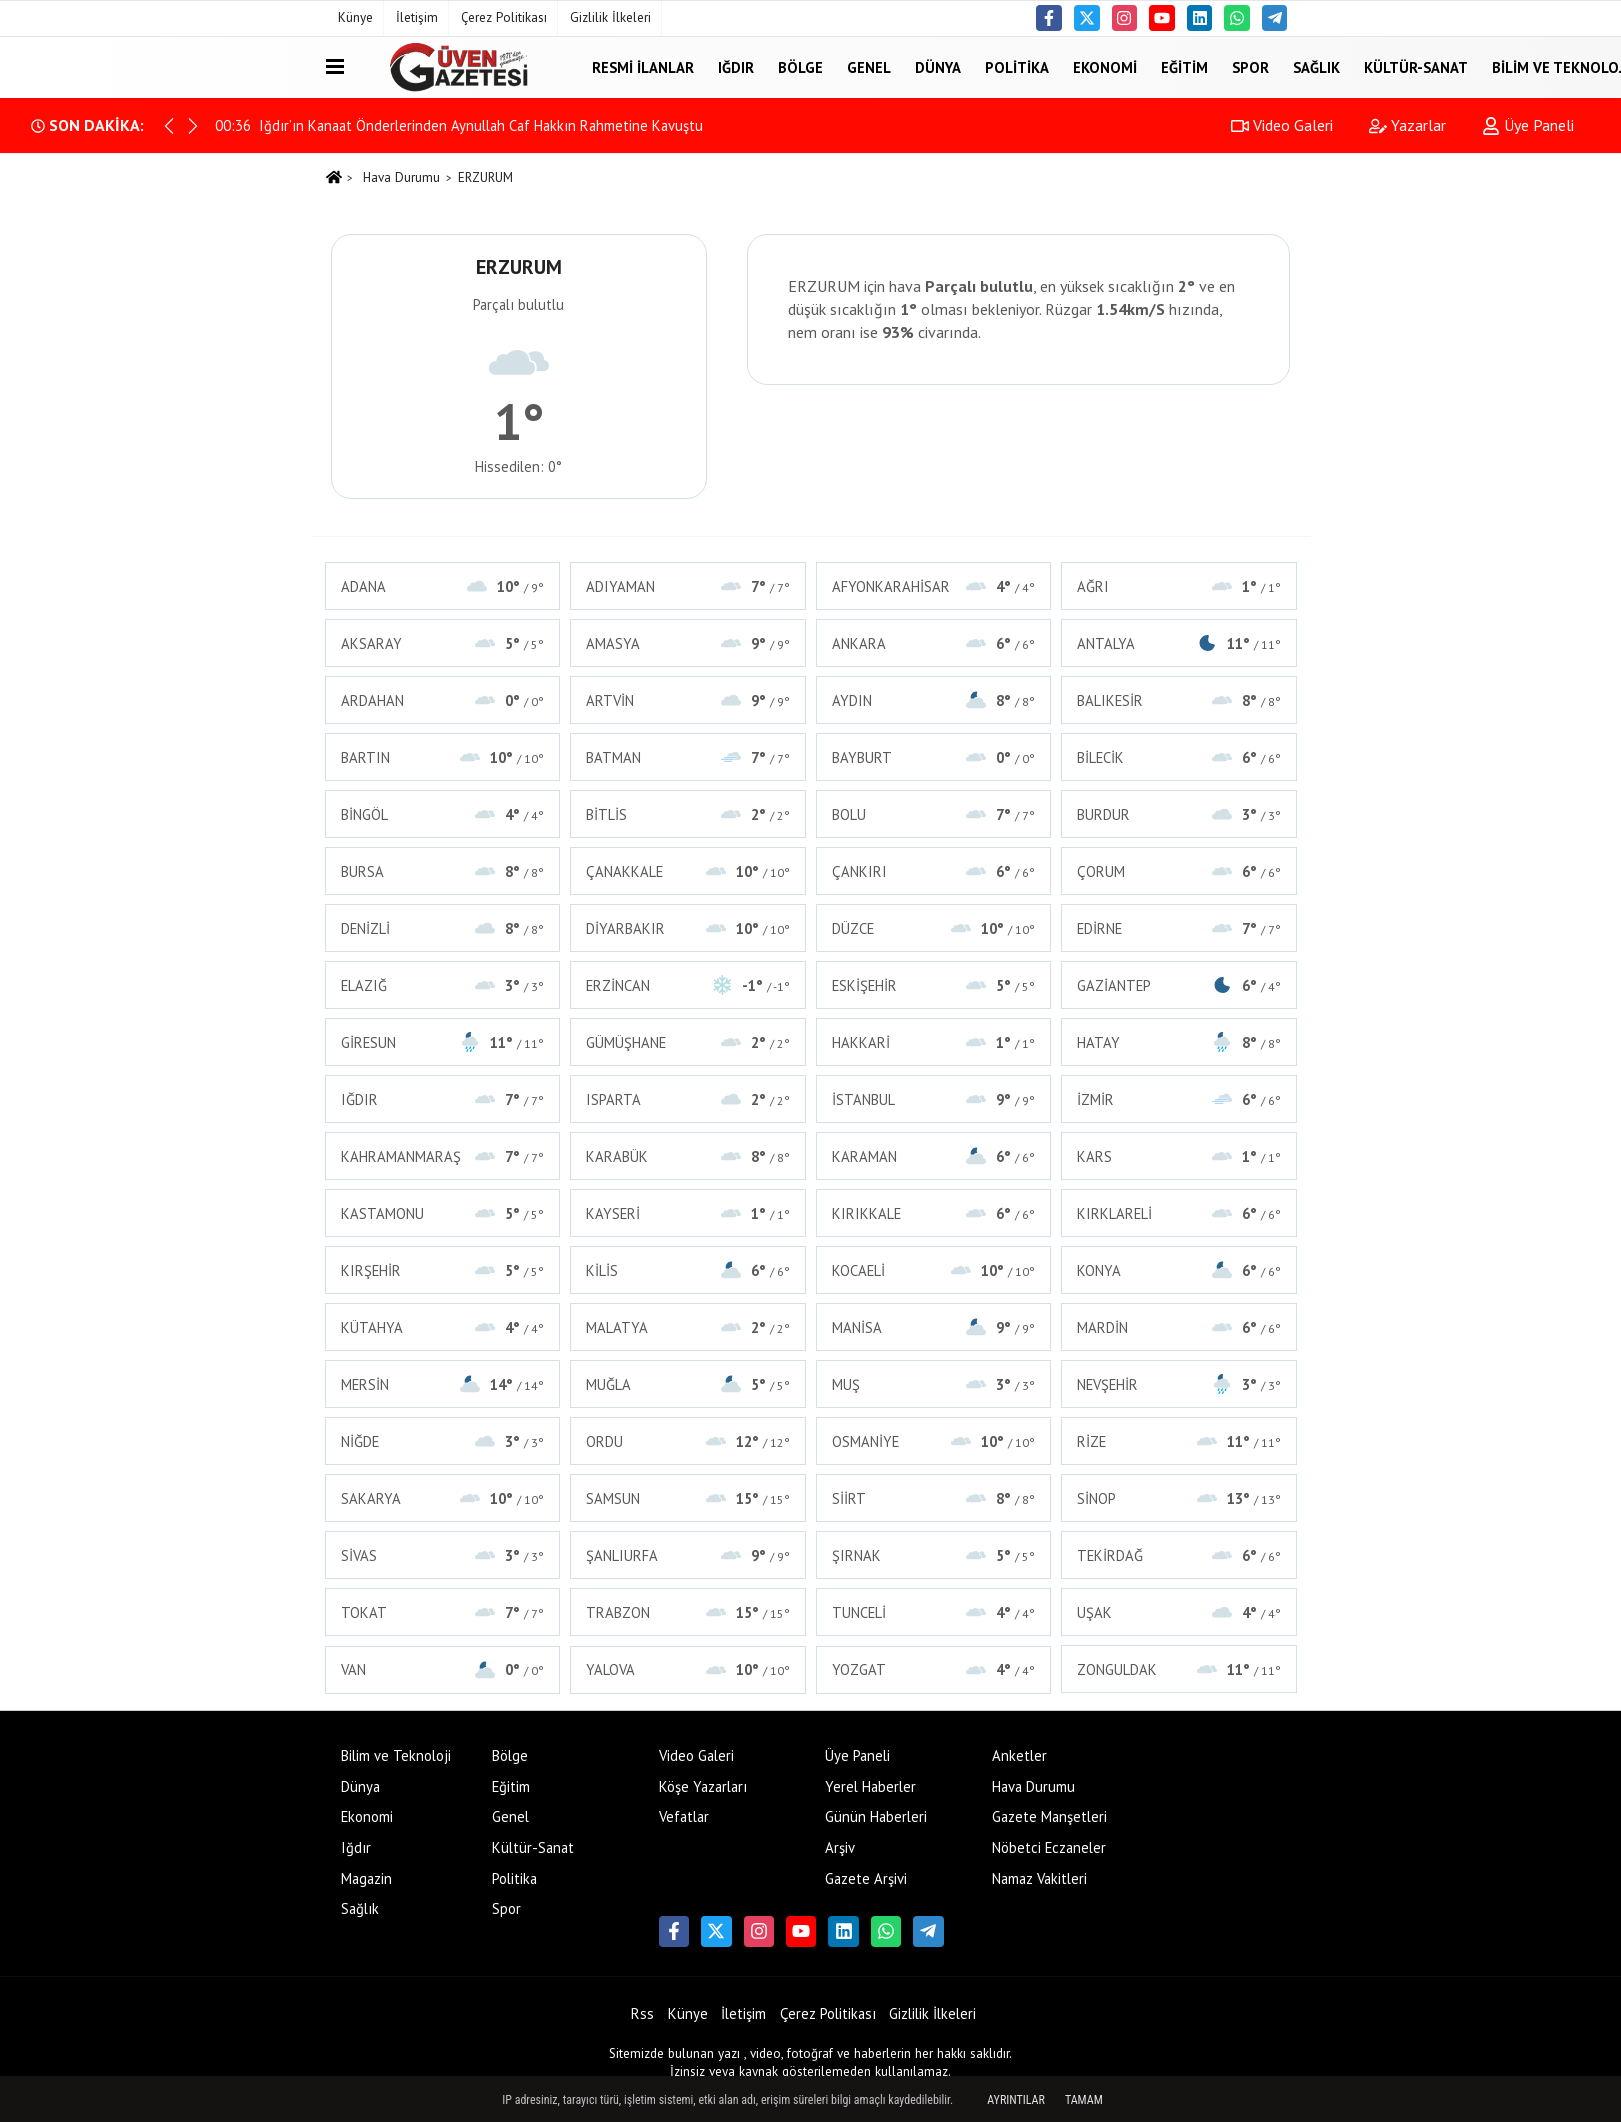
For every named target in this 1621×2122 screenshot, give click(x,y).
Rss (642, 2013)
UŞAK (1179, 1612)
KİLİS (688, 1270)
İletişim (417, 17)
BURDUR (1179, 814)
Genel (869, 66)
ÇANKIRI (934, 871)
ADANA (443, 586)
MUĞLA (688, 1384)
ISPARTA (688, 1099)
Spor (1250, 66)
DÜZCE (934, 928)
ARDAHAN (443, 700)
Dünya (938, 66)
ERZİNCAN (688, 985)
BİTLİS (688, 814)
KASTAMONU (443, 1213)
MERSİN (443, 1384)
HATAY (1179, 1042)
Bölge (800, 66)
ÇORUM (1179, 871)
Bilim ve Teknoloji (396, 1755)
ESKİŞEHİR (934, 985)
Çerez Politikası (504, 17)
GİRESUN (443, 1042)
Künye (355, 17)
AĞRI (1179, 586)
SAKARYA (443, 1498)
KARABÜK (688, 1156)
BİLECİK (1179, 757)
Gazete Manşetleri (1049, 1816)
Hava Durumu (401, 177)
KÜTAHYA (443, 1327)
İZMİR (1179, 1099)
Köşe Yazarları (703, 1786)
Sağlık (1316, 66)
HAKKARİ (934, 1042)
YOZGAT (934, 1669)
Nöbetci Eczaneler (1049, 1847)
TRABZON (688, 1612)
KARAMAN (934, 1156)
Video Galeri (1282, 125)
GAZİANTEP (1179, 985)
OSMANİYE (934, 1441)
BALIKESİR (1179, 700)
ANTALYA (1179, 643)
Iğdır (736, 66)
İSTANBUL (934, 1099)
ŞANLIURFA (688, 1555)
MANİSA (934, 1327)
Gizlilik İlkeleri (610, 17)
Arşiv (840, 1847)
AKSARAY (443, 643)
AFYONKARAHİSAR (934, 586)
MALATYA (688, 1327)
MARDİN (1179, 1327)
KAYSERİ (688, 1213)
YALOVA (688, 1669)
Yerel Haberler (870, 1786)
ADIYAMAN (688, 586)
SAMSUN (688, 1498)
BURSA (443, 871)
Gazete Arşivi (866, 1878)
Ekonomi (1105, 66)
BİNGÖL (443, 814)
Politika (1017, 66)
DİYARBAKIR (688, 928)
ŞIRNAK (934, 1555)
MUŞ (934, 1384)
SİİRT (934, 1498)
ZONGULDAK (1179, 1669)
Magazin (366, 1878)
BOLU (934, 814)
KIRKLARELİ (1179, 1213)
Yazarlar (1407, 125)
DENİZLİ (443, 928)
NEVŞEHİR (1179, 1384)
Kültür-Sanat (1416, 66)
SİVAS (443, 1555)
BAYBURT (934, 757)
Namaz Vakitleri (1039, 1878)
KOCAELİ (934, 1270)
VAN (443, 1669)
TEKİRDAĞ (1179, 1555)
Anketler (1019, 1755)
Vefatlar (684, 1816)
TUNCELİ (934, 1612)
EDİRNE (1179, 928)
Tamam (1084, 2100)
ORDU (688, 1441)
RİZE (1179, 1441)
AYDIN (934, 700)
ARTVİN (688, 700)
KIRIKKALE (934, 1213)
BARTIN (443, 757)
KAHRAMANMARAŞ (443, 1156)
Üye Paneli (1528, 125)
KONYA (1179, 1270)
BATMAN (688, 757)
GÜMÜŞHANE (688, 1042)
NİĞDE (443, 1441)
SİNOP (1179, 1498)
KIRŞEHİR (443, 1270)
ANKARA (934, 643)
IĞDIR (443, 1099)
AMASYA (688, 643)
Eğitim (1184, 66)
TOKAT (443, 1612)
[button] (193, 126)
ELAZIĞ (443, 985)
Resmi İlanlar (643, 66)
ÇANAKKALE (688, 871)
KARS (1179, 1156)
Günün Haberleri (876, 1816)
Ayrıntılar (1016, 2100)
